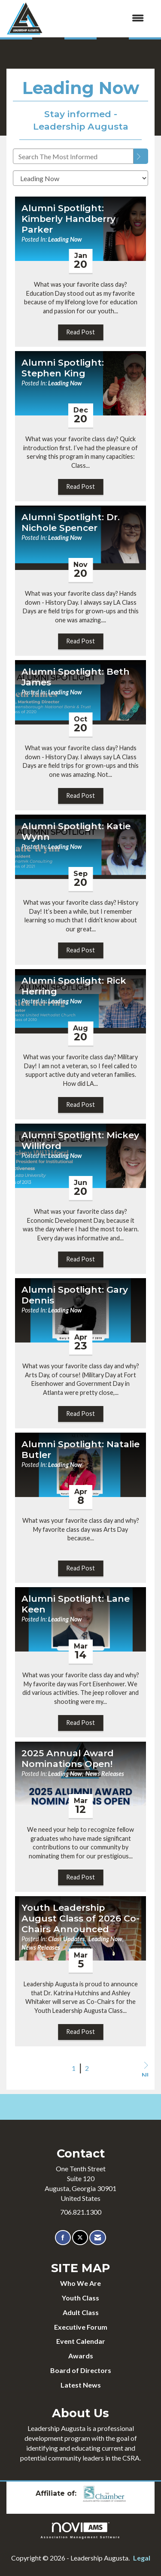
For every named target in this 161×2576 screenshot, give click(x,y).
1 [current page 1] (74, 2068)
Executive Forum (80, 2327)
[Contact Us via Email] (97, 2237)
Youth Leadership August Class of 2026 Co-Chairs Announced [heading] (80, 1918)
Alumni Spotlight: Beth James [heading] (75, 677)
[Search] (141, 156)
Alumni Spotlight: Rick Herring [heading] (73, 986)
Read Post (80, 332)
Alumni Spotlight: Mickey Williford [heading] (80, 1140)
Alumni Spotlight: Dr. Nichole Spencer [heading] (70, 522)
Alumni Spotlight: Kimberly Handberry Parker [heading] (68, 219)
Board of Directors (80, 2370)
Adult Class (81, 2312)
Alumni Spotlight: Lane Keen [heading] (75, 1604)
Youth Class (80, 2298)
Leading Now (65, 239)
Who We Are (80, 2283)
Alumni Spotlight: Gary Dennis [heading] (74, 1295)
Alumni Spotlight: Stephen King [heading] (62, 368)
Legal (141, 2558)
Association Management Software (81, 2530)
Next (145, 2069)
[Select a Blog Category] (80, 178)
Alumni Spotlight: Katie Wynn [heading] (76, 831)
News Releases (104, 1773)
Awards (80, 2356)
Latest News (81, 2385)
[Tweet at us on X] (80, 2237)
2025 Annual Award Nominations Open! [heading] (67, 1758)
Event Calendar (80, 2341)
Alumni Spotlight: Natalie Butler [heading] (80, 1449)
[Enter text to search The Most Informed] (73, 156)
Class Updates (66, 1939)
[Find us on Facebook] (63, 2237)
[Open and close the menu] (97, 18)
